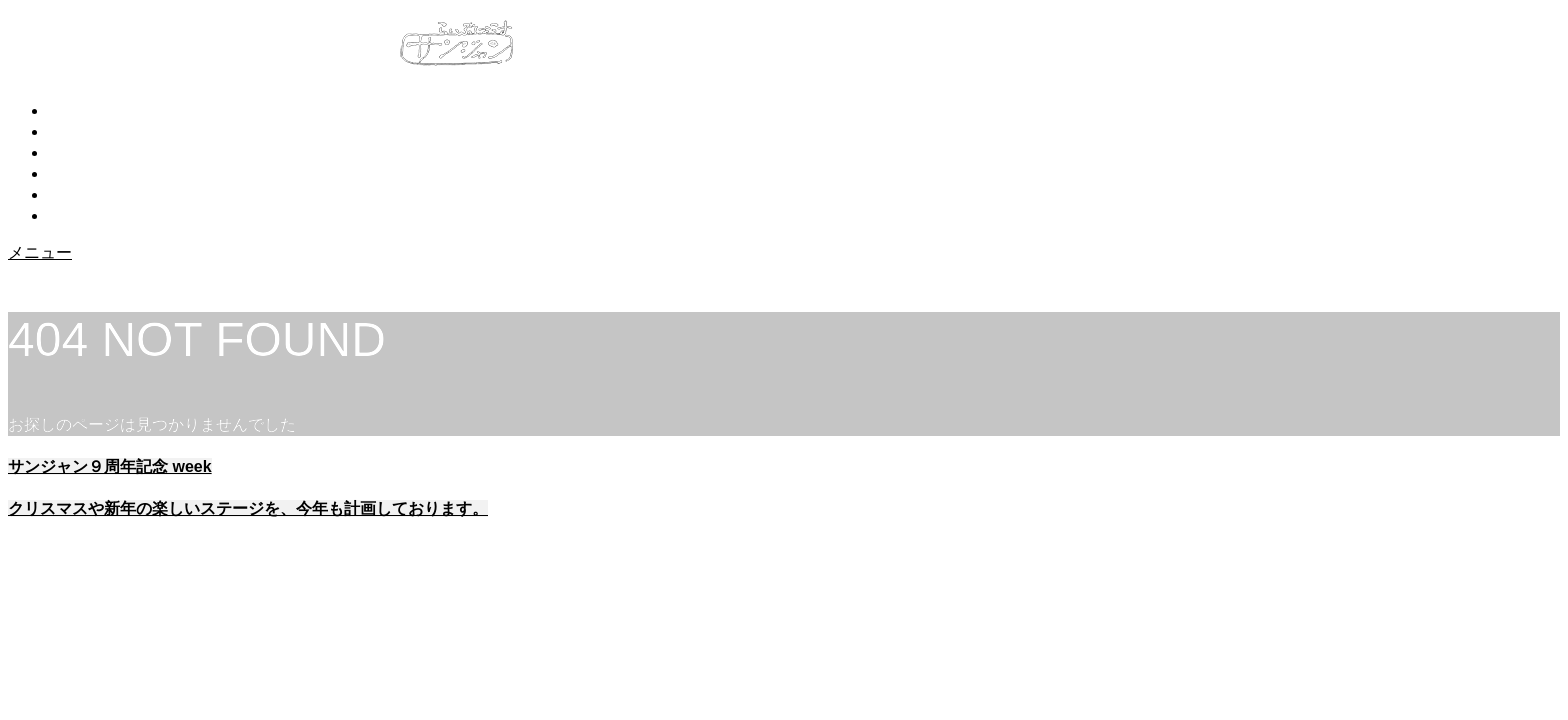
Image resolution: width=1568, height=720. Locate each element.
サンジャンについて (120, 152)
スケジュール (96, 173)
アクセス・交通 (104, 215)
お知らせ (80, 131)
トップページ (96, 110)
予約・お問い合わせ (120, 194)
